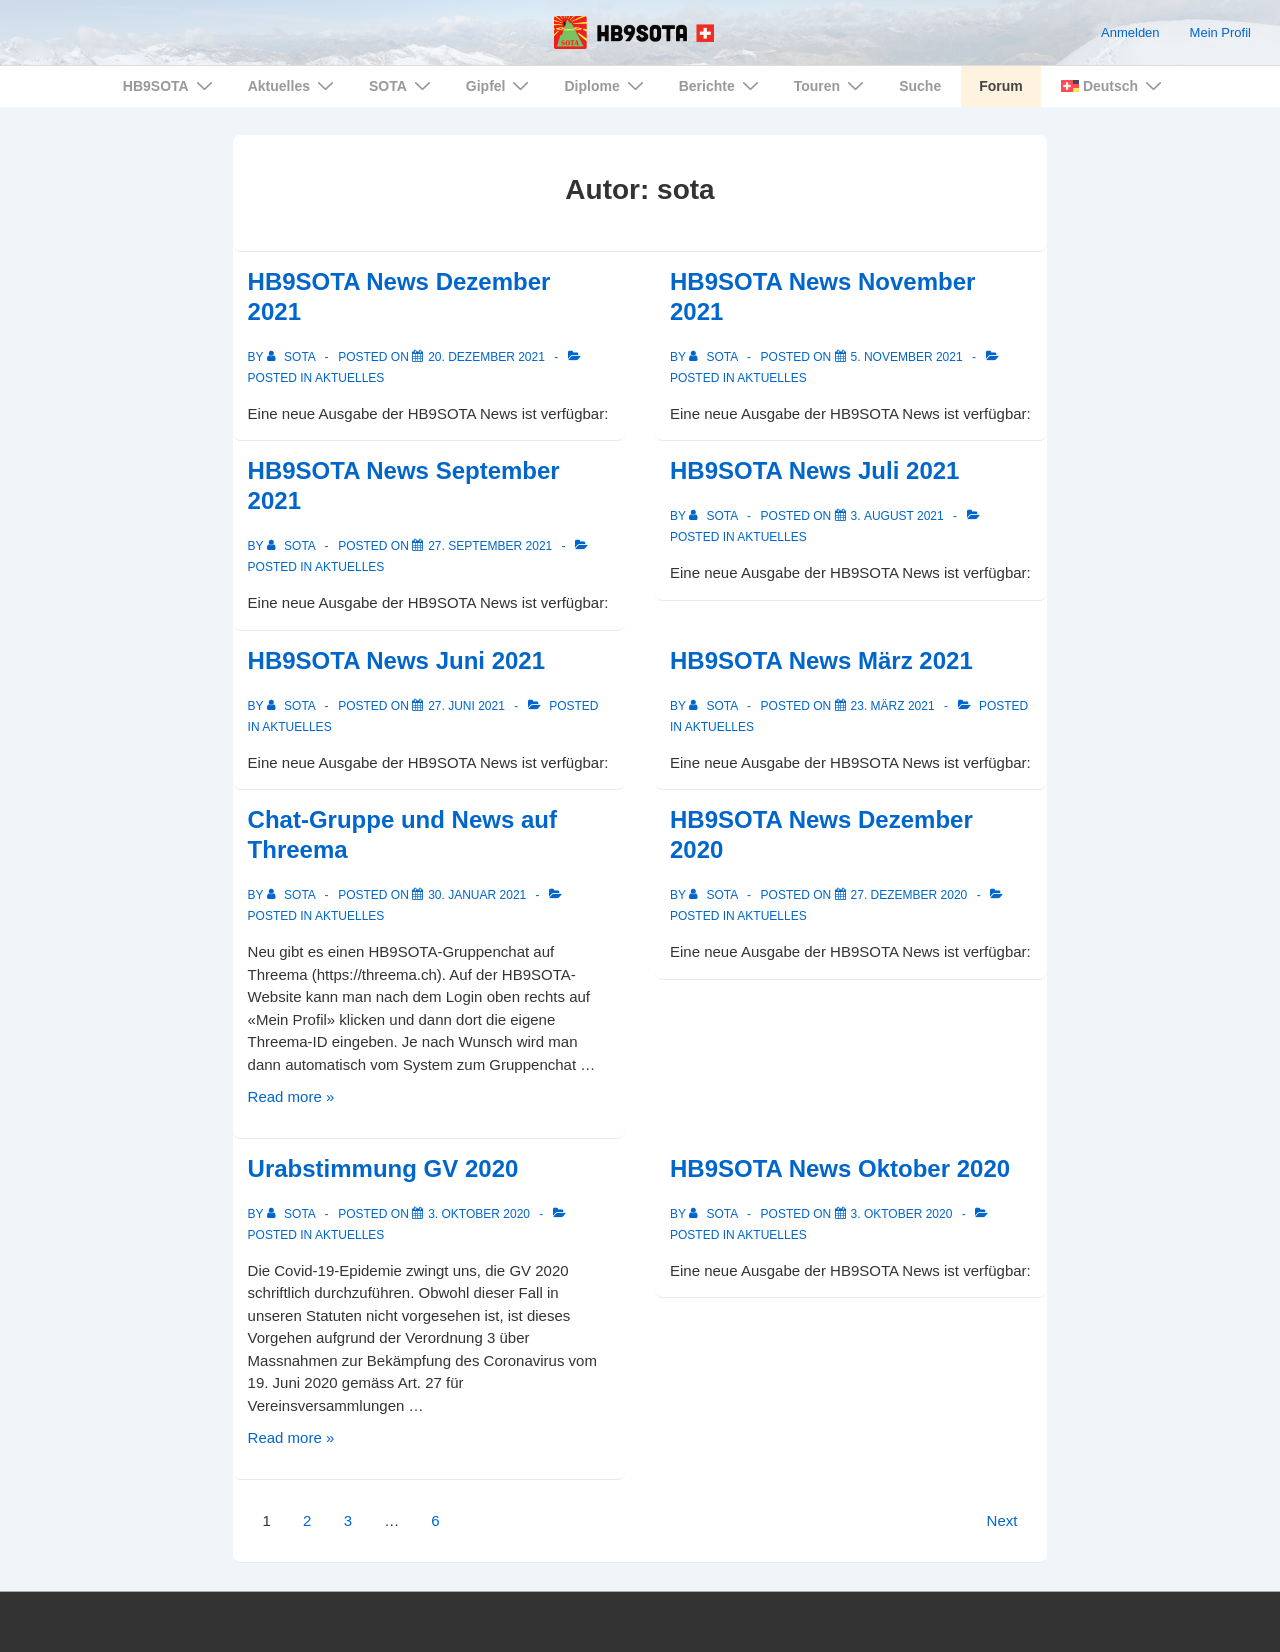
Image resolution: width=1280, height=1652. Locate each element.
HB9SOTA (170, 85)
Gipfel (500, 85)
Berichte (721, 85)
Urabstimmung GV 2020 (383, 1168)
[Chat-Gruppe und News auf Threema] (477, 895)
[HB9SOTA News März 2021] (893, 706)
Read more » (291, 1096)
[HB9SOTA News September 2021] (490, 546)
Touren (831, 85)
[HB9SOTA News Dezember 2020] (909, 895)
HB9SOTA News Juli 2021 (814, 470)
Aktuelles (293, 85)
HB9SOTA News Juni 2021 (396, 660)
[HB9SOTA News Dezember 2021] (486, 357)
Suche (920, 86)
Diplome (606, 85)
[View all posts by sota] (293, 357)
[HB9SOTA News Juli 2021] (897, 516)
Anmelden (1130, 32)
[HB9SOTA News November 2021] (907, 357)
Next (1002, 1520)
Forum (1001, 86)
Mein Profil (1220, 32)
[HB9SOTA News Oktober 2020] (902, 1214)
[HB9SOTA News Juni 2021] (466, 706)
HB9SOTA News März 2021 (821, 660)
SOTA (402, 85)
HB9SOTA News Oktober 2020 (840, 1168)
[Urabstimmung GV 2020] (479, 1214)
